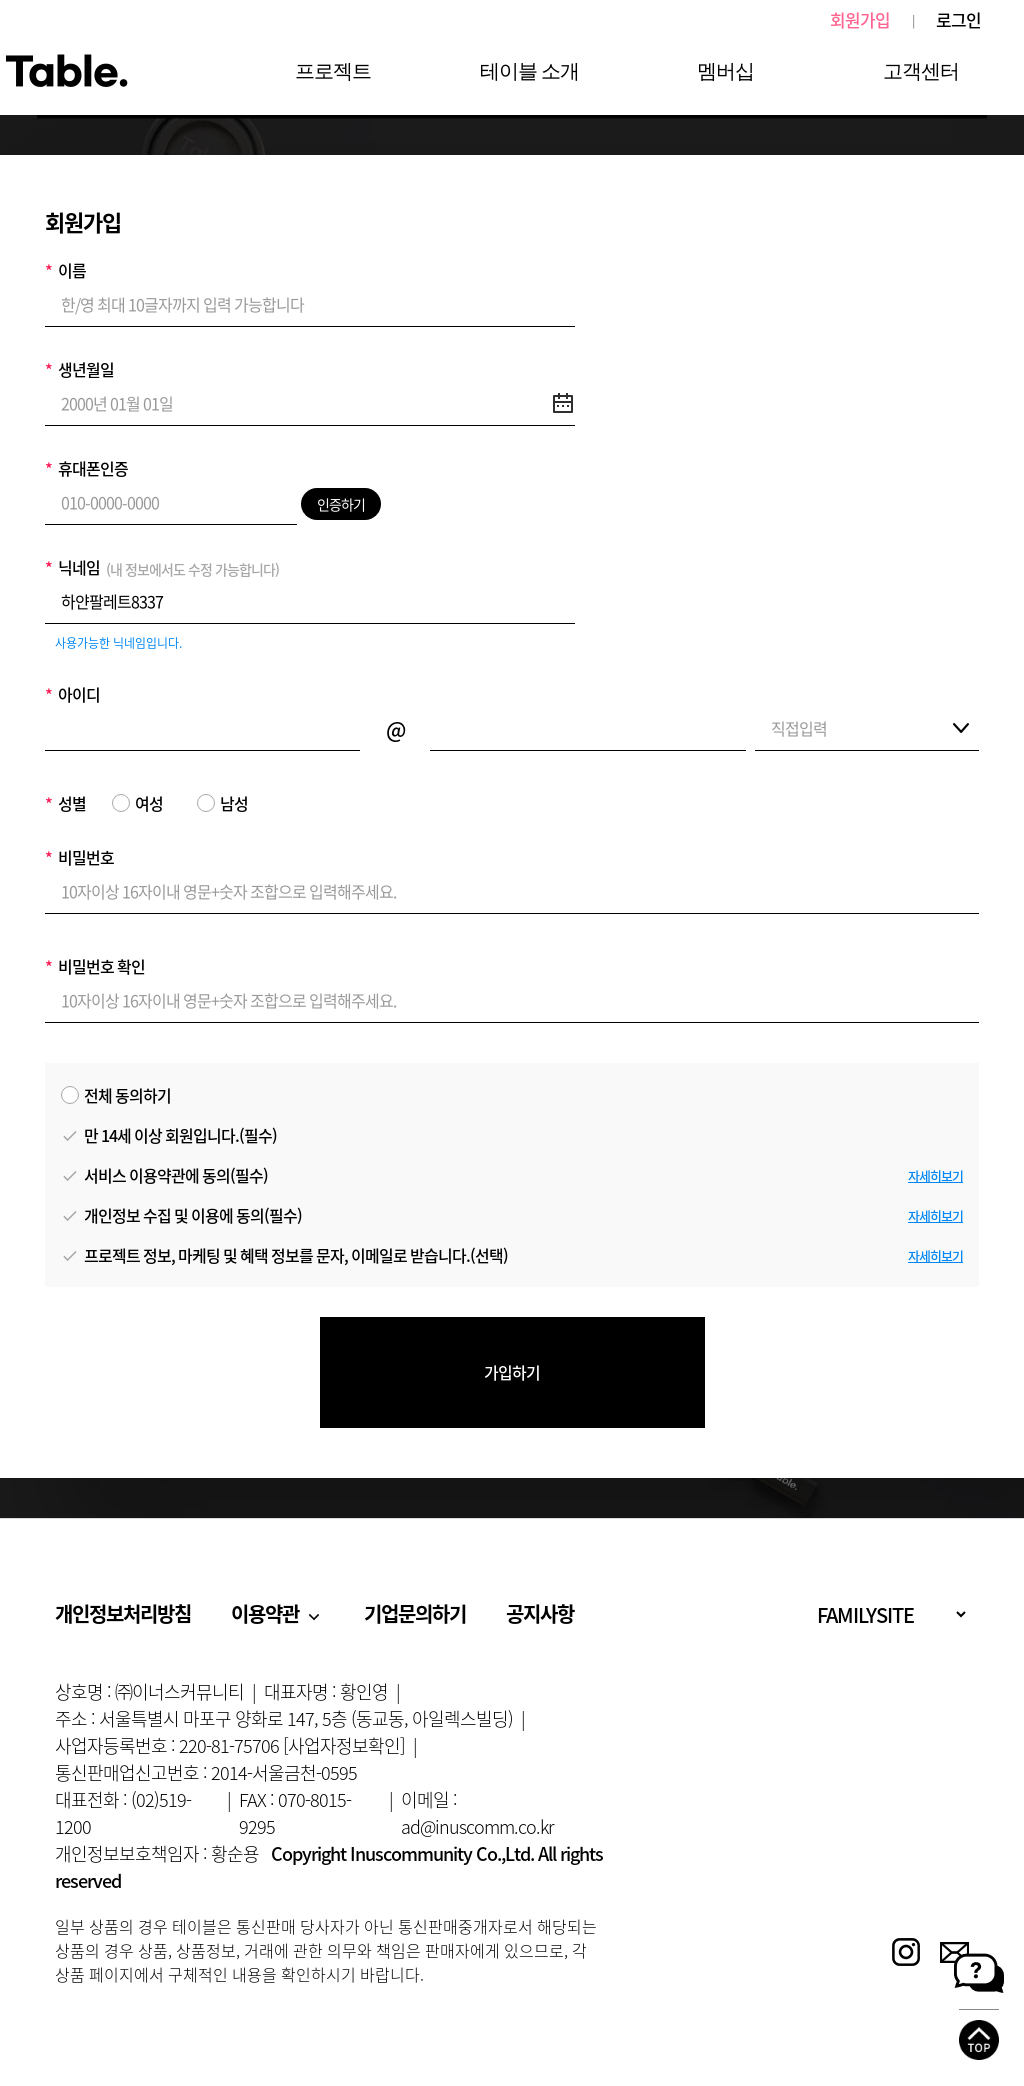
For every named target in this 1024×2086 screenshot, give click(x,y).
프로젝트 (333, 71)
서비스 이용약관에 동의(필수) (164, 1175)
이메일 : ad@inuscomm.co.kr (477, 1813)
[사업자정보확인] (344, 1745)
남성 (222, 803)
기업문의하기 (415, 1613)
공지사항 (540, 1613)
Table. (66, 72)
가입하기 (512, 1372)
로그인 (958, 20)
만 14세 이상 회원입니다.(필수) (169, 1135)
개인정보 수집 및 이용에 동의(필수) (181, 1215)
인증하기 (341, 504)
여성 (137, 803)
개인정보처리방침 (123, 1613)
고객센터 (921, 71)
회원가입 (860, 20)
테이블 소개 (529, 71)
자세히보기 (935, 1175)
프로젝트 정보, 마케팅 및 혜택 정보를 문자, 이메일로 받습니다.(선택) (284, 1255)
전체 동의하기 (116, 1095)
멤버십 (725, 71)
